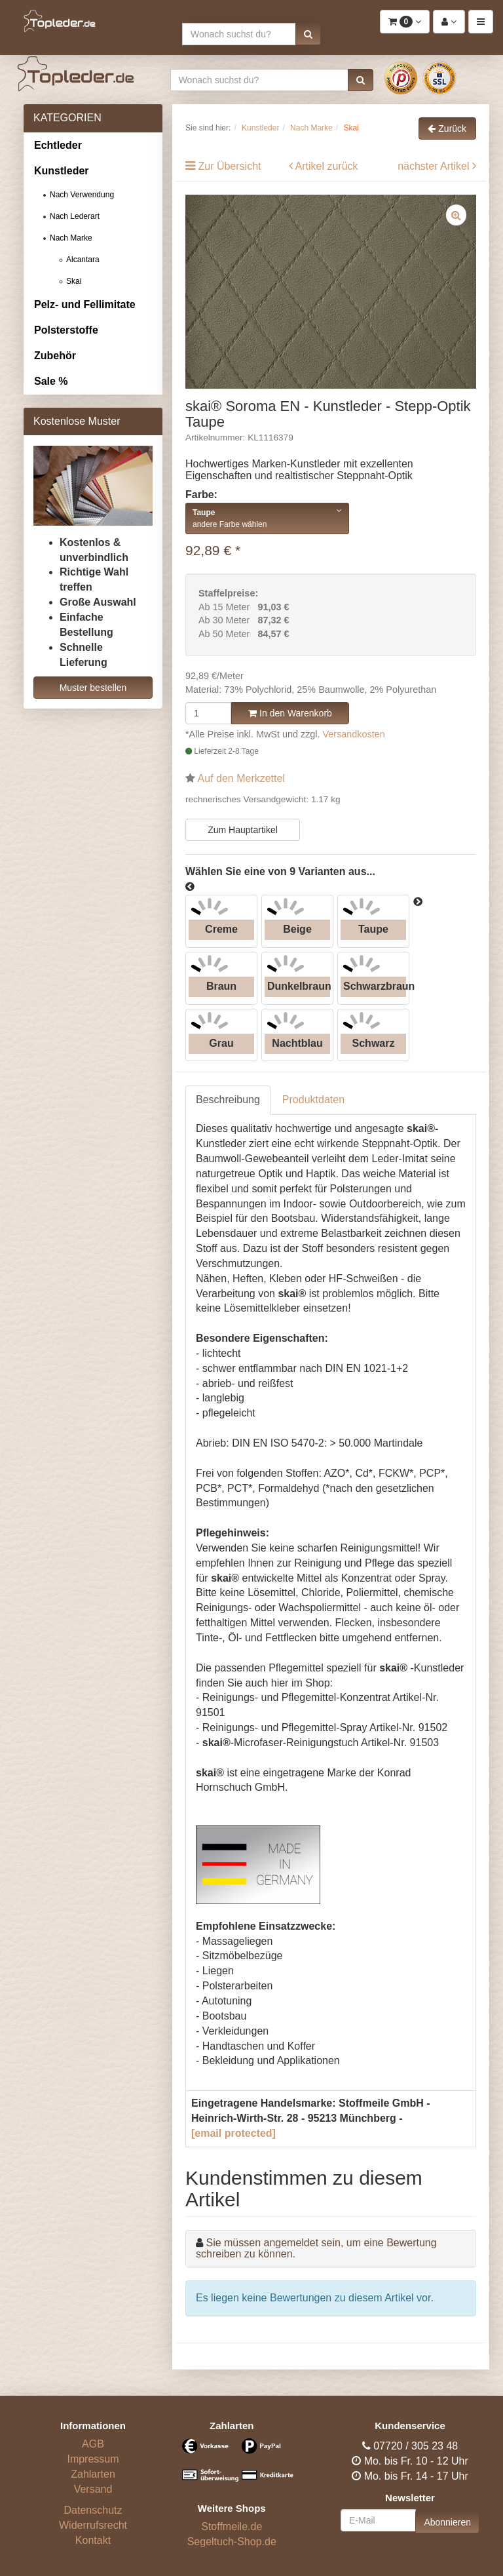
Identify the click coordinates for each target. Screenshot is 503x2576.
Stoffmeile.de (231, 2526)
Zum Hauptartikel (243, 830)
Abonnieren (447, 2522)
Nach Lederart (75, 216)
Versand (93, 2489)
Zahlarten (93, 2474)
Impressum (93, 2459)
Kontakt (93, 2540)
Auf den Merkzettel (241, 778)
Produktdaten (313, 1099)
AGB (93, 2443)
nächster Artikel (435, 166)
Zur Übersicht (229, 166)
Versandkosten (354, 734)
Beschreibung (228, 1099)
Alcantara (83, 259)
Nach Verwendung (82, 194)
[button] (308, 34)
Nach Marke (71, 238)
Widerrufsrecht (93, 2525)
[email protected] (233, 2133)
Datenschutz (93, 2510)
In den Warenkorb (290, 713)
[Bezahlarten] (232, 2466)
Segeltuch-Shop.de (231, 2541)
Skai (73, 281)
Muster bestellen (93, 687)
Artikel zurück (326, 166)
